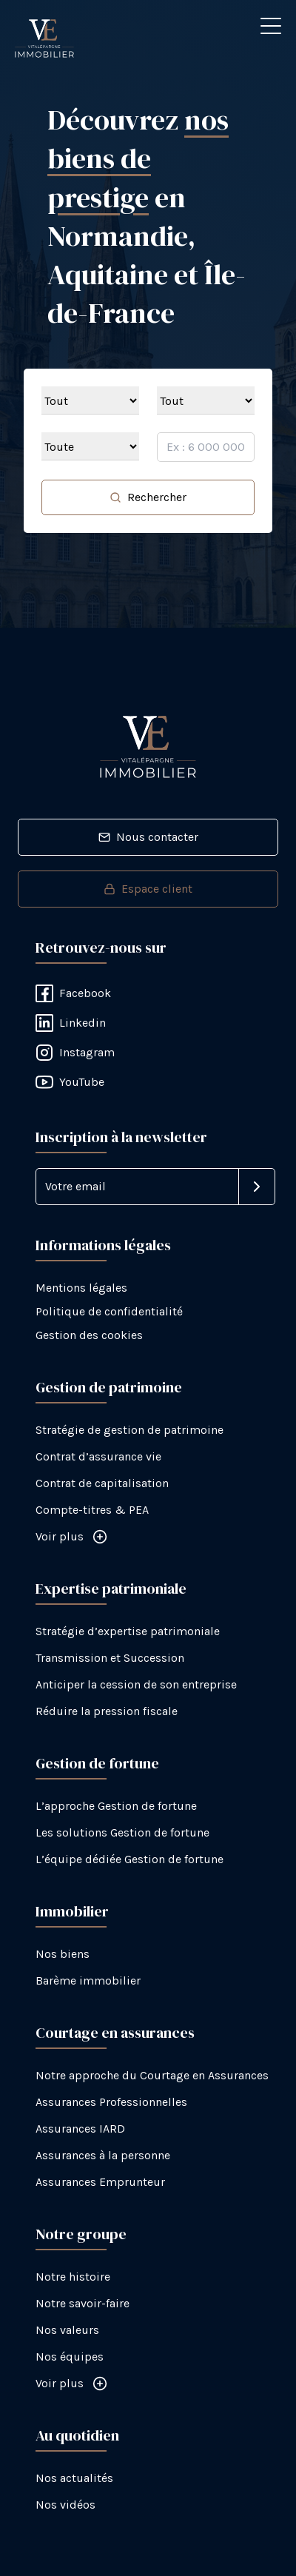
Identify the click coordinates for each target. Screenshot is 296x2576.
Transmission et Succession (110, 1658)
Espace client (148, 889)
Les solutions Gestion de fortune (122, 1832)
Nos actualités (74, 2478)
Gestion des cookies (89, 1335)
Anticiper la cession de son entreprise (136, 1684)
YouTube (70, 1082)
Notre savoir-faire (83, 2303)
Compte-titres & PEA (92, 1510)
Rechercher (148, 497)
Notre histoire (73, 2277)
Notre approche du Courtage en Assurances (152, 2075)
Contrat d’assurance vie (98, 1456)
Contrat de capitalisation (102, 1483)
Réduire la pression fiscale (107, 1711)
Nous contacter (148, 837)
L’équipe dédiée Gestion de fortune (129, 1859)
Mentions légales (81, 1288)
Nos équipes (70, 2356)
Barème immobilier (88, 1980)
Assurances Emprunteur (100, 2182)
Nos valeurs (67, 2330)
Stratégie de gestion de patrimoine (129, 1430)
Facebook (73, 993)
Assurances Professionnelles (111, 2102)
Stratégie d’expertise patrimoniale (128, 1631)
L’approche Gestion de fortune (116, 1806)
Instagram (75, 1052)
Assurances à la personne (103, 2155)
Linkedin (71, 1023)
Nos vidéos (65, 2505)
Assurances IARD (80, 2128)
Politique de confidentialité (109, 1311)
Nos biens (63, 1954)
